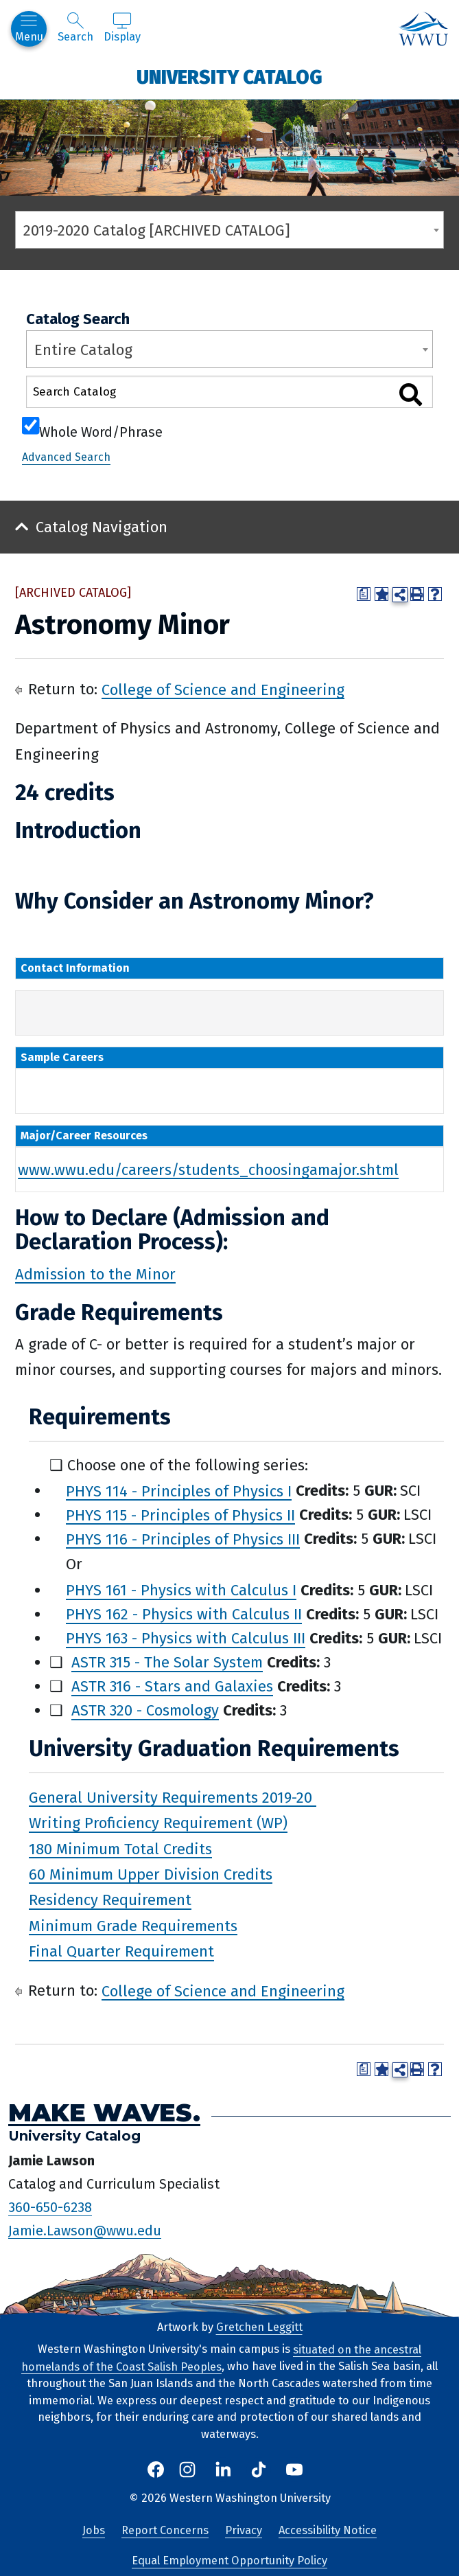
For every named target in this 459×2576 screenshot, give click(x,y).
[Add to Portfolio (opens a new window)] (381, 594)
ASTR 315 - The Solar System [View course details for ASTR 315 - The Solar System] (167, 1662)
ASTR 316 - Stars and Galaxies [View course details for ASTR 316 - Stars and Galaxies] (172, 1686)
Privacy (243, 2530)
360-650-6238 (50, 2207)
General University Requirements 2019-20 (172, 1797)
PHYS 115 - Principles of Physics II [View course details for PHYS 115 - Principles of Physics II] (180, 1514)
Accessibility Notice (328, 2530)
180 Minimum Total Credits (120, 1848)
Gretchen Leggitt (259, 2327)
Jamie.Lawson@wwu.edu (84, 2230)
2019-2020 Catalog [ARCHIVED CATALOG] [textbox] (156, 230)
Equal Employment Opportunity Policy (229, 2560)
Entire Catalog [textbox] (83, 350)
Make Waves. (104, 2112)
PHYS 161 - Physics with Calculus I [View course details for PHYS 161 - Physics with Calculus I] (181, 1590)
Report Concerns (165, 2530)
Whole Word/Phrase (101, 430)
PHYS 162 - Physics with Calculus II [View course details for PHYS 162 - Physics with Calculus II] (184, 1614)
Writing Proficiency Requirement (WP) (158, 1823)
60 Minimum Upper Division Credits (150, 1874)
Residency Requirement (110, 1900)
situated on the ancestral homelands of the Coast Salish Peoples (221, 2358)
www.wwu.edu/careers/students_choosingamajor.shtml (208, 1169)
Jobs (93, 2530)
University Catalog (229, 76)
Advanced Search (66, 457)
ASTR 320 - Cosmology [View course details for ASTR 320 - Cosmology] (145, 1710)
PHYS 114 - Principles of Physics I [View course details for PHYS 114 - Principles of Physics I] (179, 1490)
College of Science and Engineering (223, 689)
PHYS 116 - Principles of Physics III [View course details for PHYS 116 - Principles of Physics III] (183, 1538)
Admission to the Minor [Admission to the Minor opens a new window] (95, 1273)
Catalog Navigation (101, 527)
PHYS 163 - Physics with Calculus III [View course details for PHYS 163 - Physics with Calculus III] (185, 1638)
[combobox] (229, 230)
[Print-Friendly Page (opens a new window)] (417, 594)
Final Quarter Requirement (121, 1951)
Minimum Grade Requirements (133, 1925)
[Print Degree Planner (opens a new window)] (363, 594)
